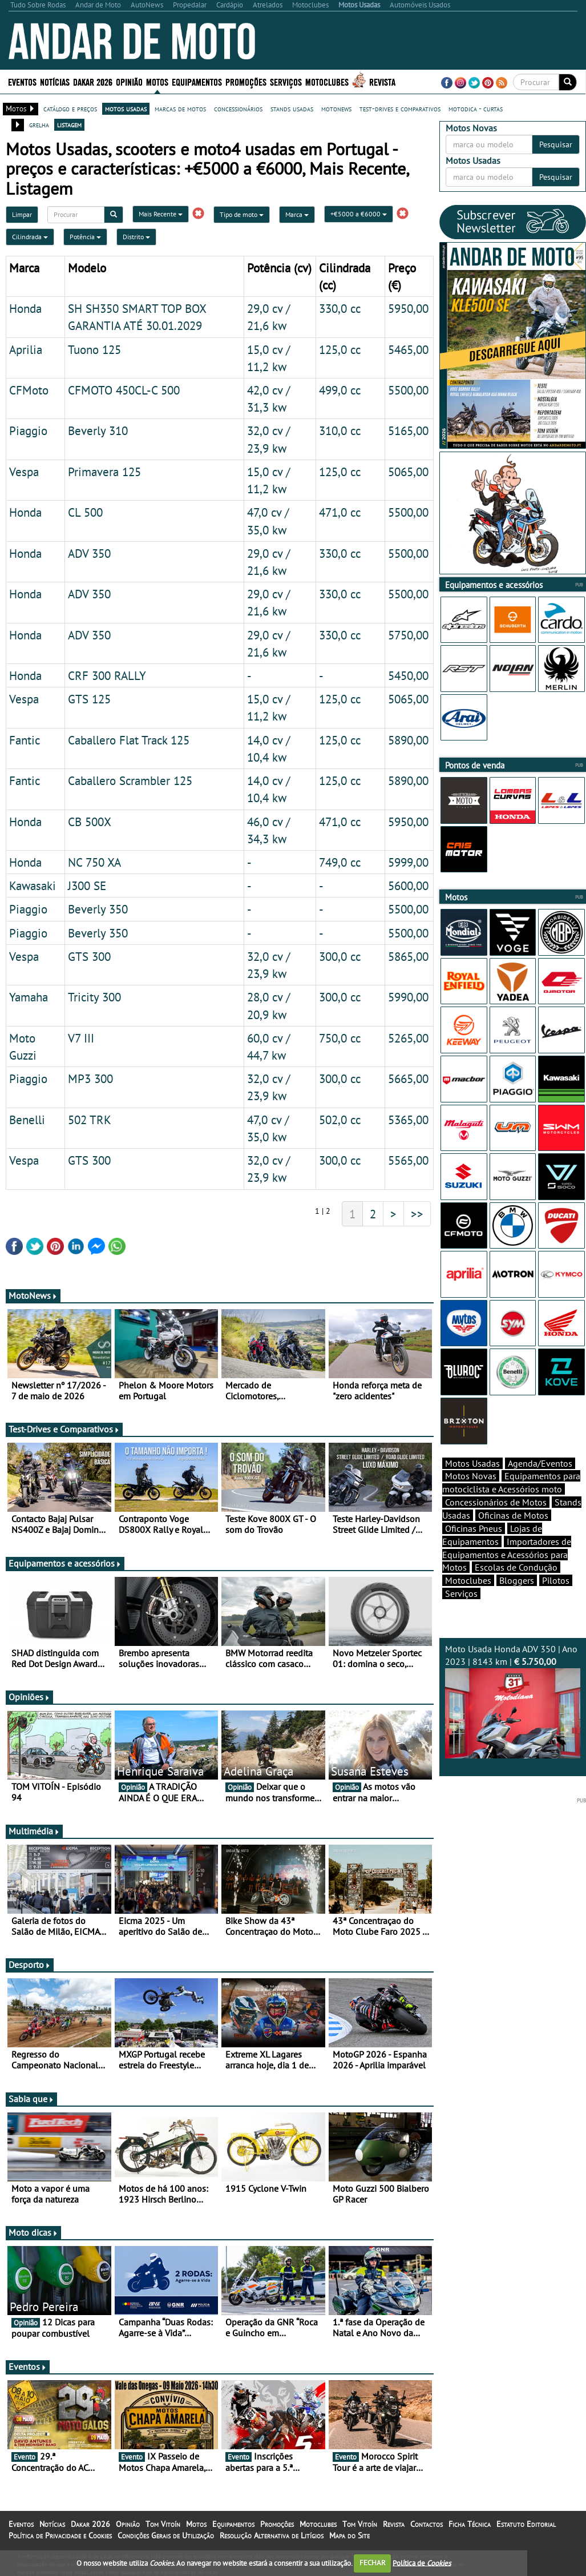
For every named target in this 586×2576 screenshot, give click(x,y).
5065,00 (408, 472)
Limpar (22, 214)
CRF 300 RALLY (107, 675)
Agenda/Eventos (540, 1483)
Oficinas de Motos (513, 1535)
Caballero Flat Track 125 (128, 740)
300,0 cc (340, 956)
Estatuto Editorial (526, 2524)
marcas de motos (180, 108)
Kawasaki (32, 885)
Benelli (27, 1120)
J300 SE (87, 885)
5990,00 (408, 997)
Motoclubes (327, 81)
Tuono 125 (94, 349)
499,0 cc (340, 390)
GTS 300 (89, 956)
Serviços (286, 81)
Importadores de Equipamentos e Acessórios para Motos (506, 1574)
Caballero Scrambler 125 (130, 780)
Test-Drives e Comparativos (64, 1429)
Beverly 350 (98, 909)
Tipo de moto (242, 214)
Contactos (426, 2524)
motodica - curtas (475, 108)
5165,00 (408, 430)
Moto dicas (33, 2232)
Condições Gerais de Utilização (166, 2535)
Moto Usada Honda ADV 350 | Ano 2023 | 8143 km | (512, 1721)
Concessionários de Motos (496, 1522)
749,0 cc (340, 862)
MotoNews (33, 1295)
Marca (297, 214)
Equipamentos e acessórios (65, 1563)
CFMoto (29, 390)
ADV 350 (89, 553)
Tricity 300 (94, 997)
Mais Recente (161, 214)
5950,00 (408, 308)
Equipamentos (197, 81)
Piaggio (28, 430)
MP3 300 (90, 1078)
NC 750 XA (94, 862)
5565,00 (408, 1160)
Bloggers (516, 1600)
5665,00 (408, 1078)
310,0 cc (340, 430)
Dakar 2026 (92, 81)
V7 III (81, 1038)
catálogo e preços (70, 108)
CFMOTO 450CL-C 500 (124, 390)
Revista (382, 81)
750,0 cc (340, 1038)
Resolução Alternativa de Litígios (272, 2535)
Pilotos (555, 1600)
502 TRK (89, 1120)
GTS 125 (89, 699)
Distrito (136, 236)
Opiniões (29, 1696)
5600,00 (408, 885)
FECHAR (372, 2562)
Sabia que (31, 2098)
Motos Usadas (472, 1483)
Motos (157, 81)
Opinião (129, 81)
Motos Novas (470, 1496)
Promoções (245, 81)
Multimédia (34, 1831)
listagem (69, 124)
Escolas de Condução (516, 1587)
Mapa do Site (349, 2535)
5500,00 (408, 390)
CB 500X (89, 822)
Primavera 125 (104, 472)
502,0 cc (340, 1120)
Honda (25, 308)
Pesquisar (555, 144)
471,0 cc (340, 512)
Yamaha (28, 997)
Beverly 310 (98, 430)
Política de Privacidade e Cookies (60, 2535)
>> (417, 1214)
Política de (422, 2562)
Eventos (22, 81)
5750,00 (408, 635)
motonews (336, 108)
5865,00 (408, 956)
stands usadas (291, 108)
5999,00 (408, 862)
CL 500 (85, 512)
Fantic (24, 740)
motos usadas (126, 108)
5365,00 (408, 1120)
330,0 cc (340, 308)
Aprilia (25, 349)
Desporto (30, 1964)
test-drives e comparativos (399, 108)
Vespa (24, 472)
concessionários (238, 108)
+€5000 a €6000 (358, 214)
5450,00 (408, 675)
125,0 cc (340, 349)
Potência (85, 236)
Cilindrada (30, 236)
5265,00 (408, 1038)
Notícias (55, 81)
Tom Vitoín (163, 2524)
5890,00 (408, 740)
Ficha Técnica (469, 2524)
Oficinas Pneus (473, 1548)
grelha (39, 124)
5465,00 (408, 349)
